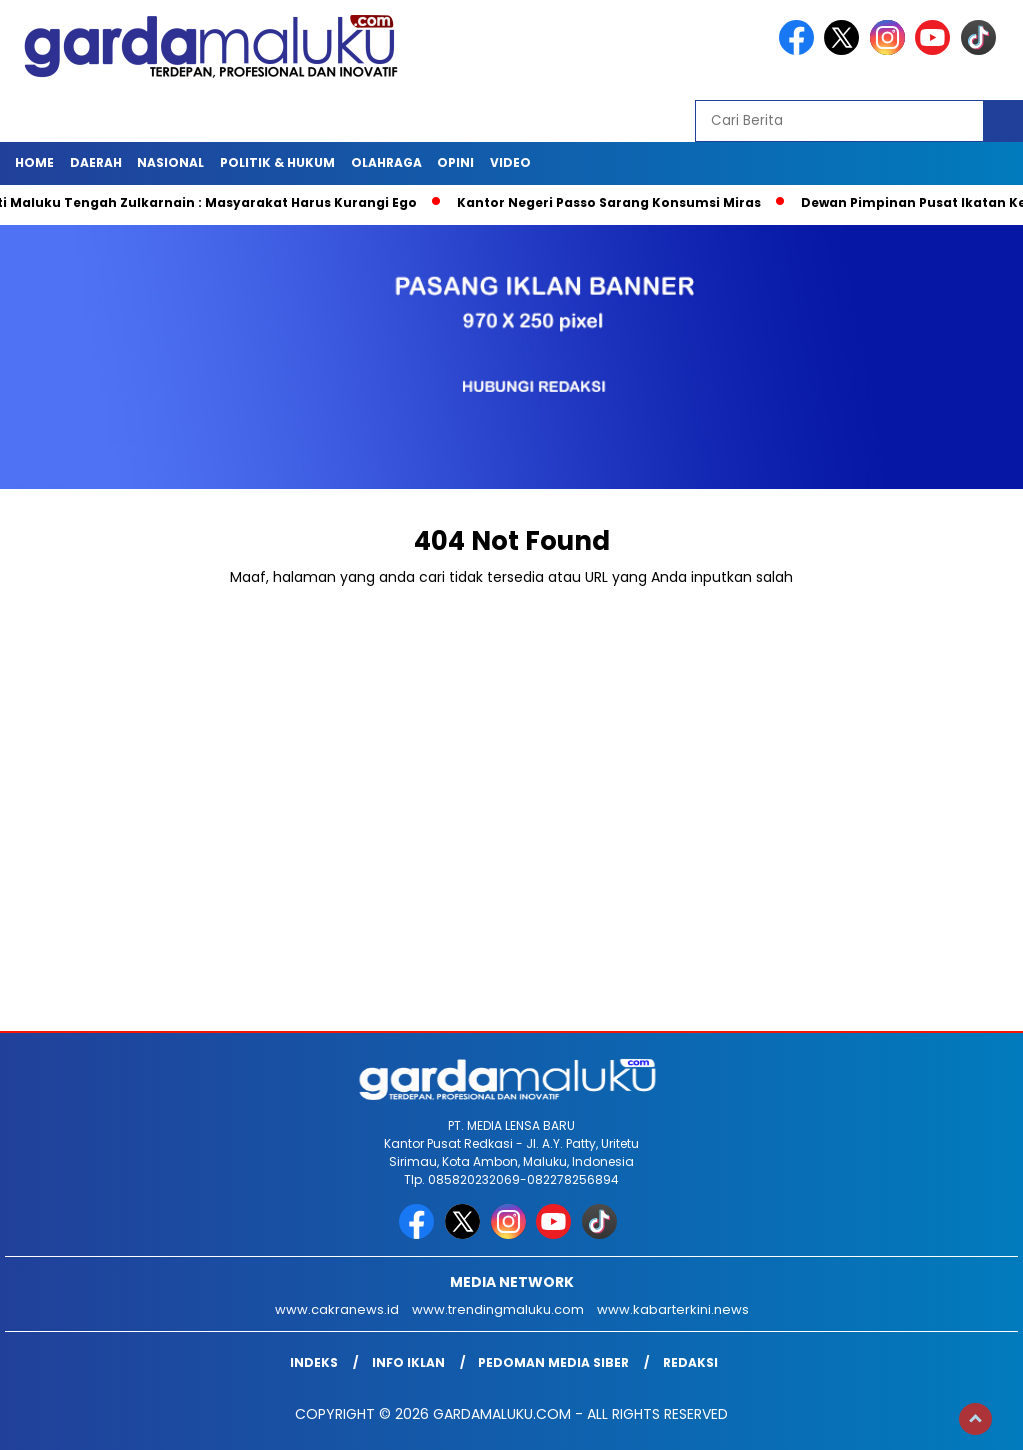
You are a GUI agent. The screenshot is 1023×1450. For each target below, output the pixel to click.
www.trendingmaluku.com (498, 1309)
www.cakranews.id (337, 1309)
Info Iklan (408, 1362)
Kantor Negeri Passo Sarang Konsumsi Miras (616, 202)
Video (510, 162)
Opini (455, 162)
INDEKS (314, 1362)
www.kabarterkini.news (673, 1309)
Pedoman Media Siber (553, 1362)
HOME (34, 162)
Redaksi (690, 1362)
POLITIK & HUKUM (277, 162)
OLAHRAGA (386, 162)
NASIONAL (170, 162)
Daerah (96, 162)
